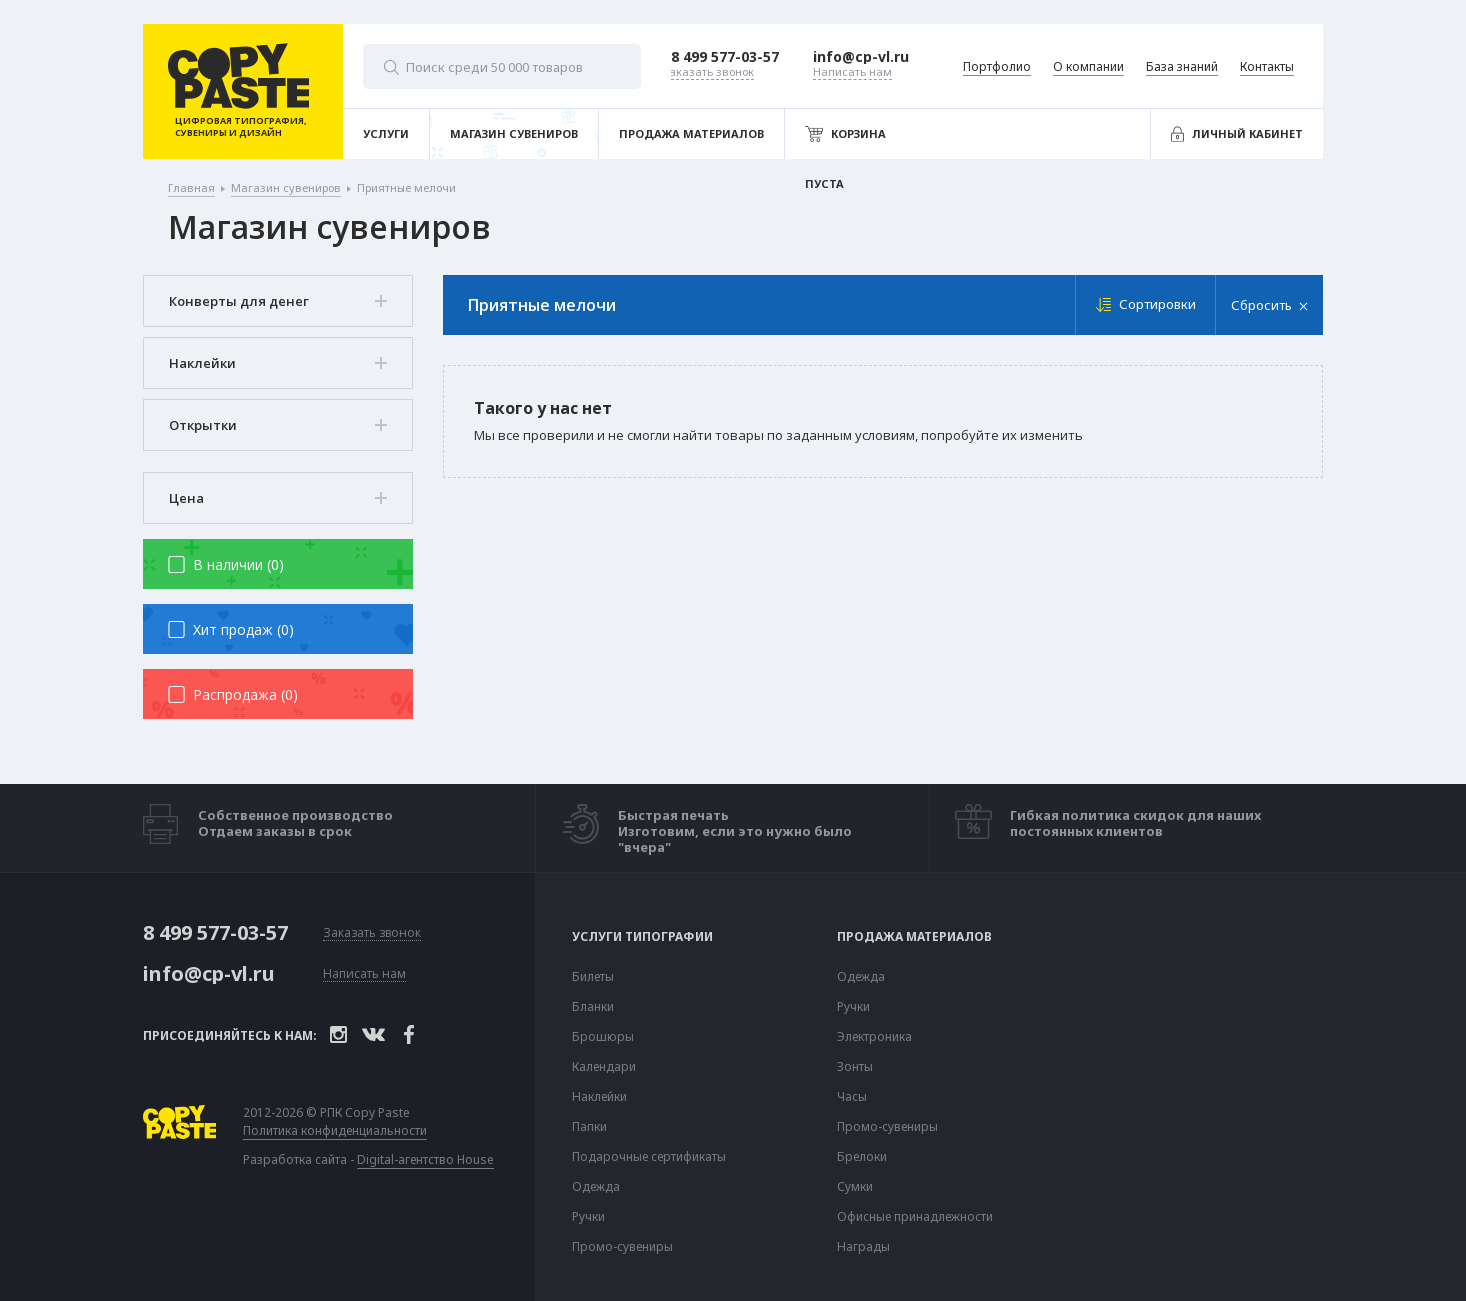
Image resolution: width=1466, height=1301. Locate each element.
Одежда (596, 1187)
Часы (852, 1097)
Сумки (855, 1187)
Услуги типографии (642, 937)
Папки (589, 1127)
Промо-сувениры (622, 1247)
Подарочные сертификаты (649, 1157)
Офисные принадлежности (915, 1217)
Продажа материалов (914, 937)
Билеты (593, 977)
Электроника (874, 1037)
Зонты (855, 1067)
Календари (604, 1067)
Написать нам (364, 974)
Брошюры (603, 1037)
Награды (863, 1247)
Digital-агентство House (425, 1159)
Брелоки (862, 1157)
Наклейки (599, 1097)
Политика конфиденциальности (335, 1131)
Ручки (588, 1217)
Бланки (593, 1007)
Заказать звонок (372, 933)
